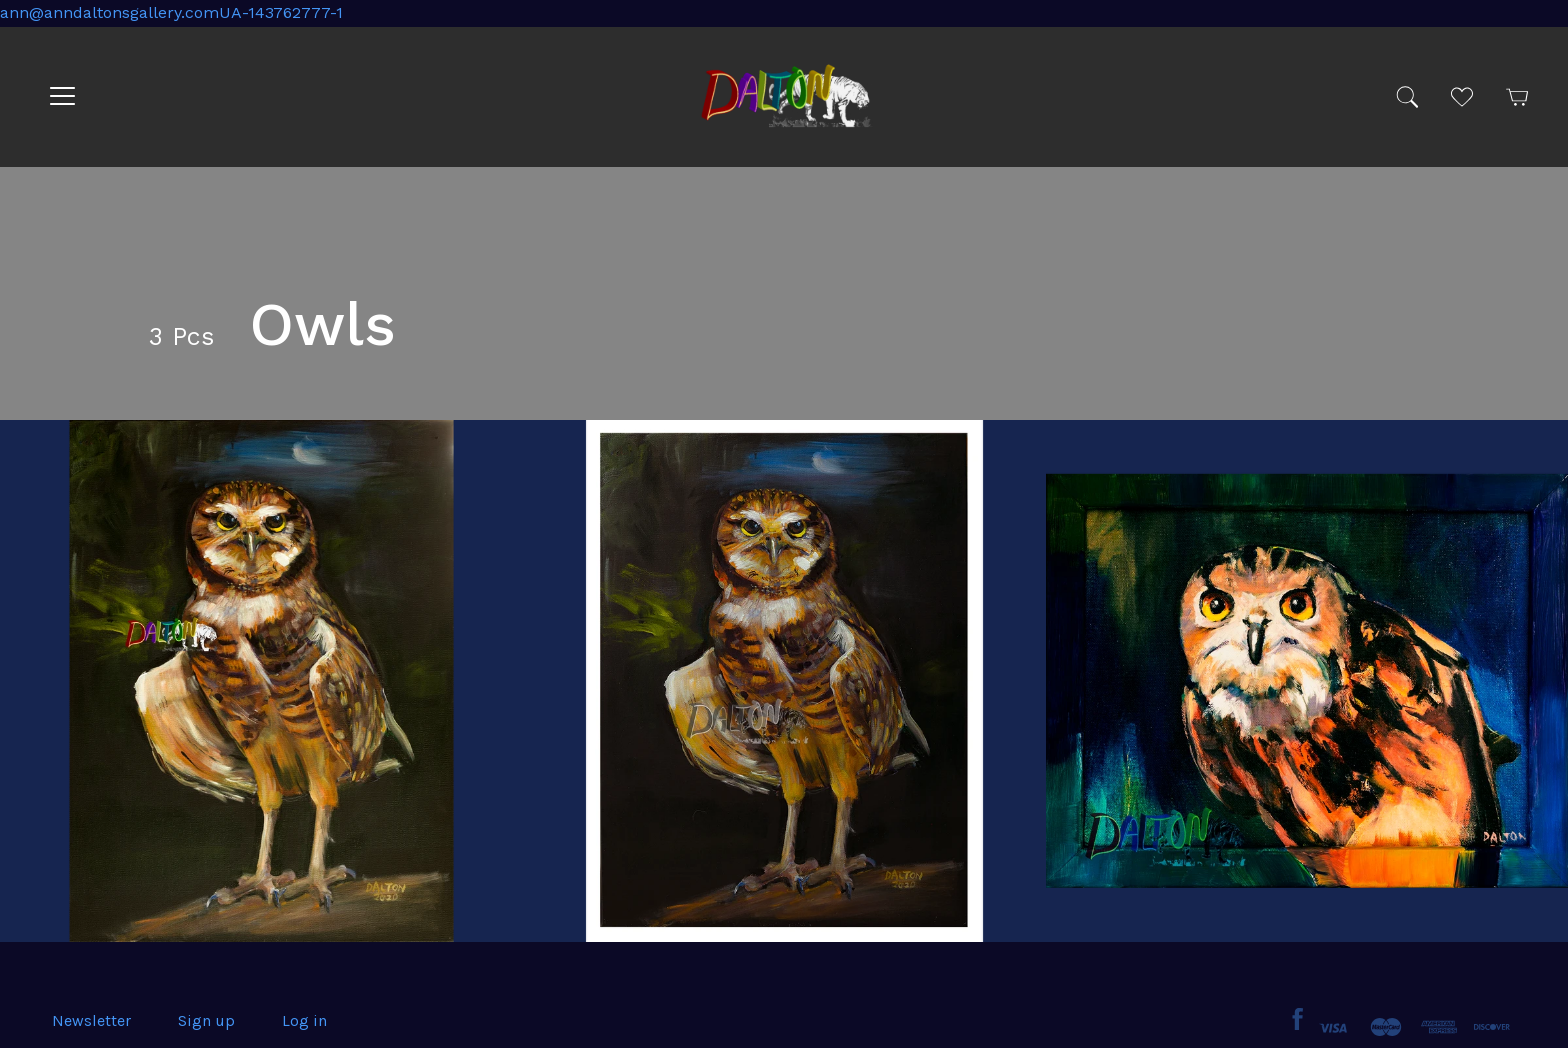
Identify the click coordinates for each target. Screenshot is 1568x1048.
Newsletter (91, 1020)
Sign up (206, 1020)
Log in (304, 1020)
